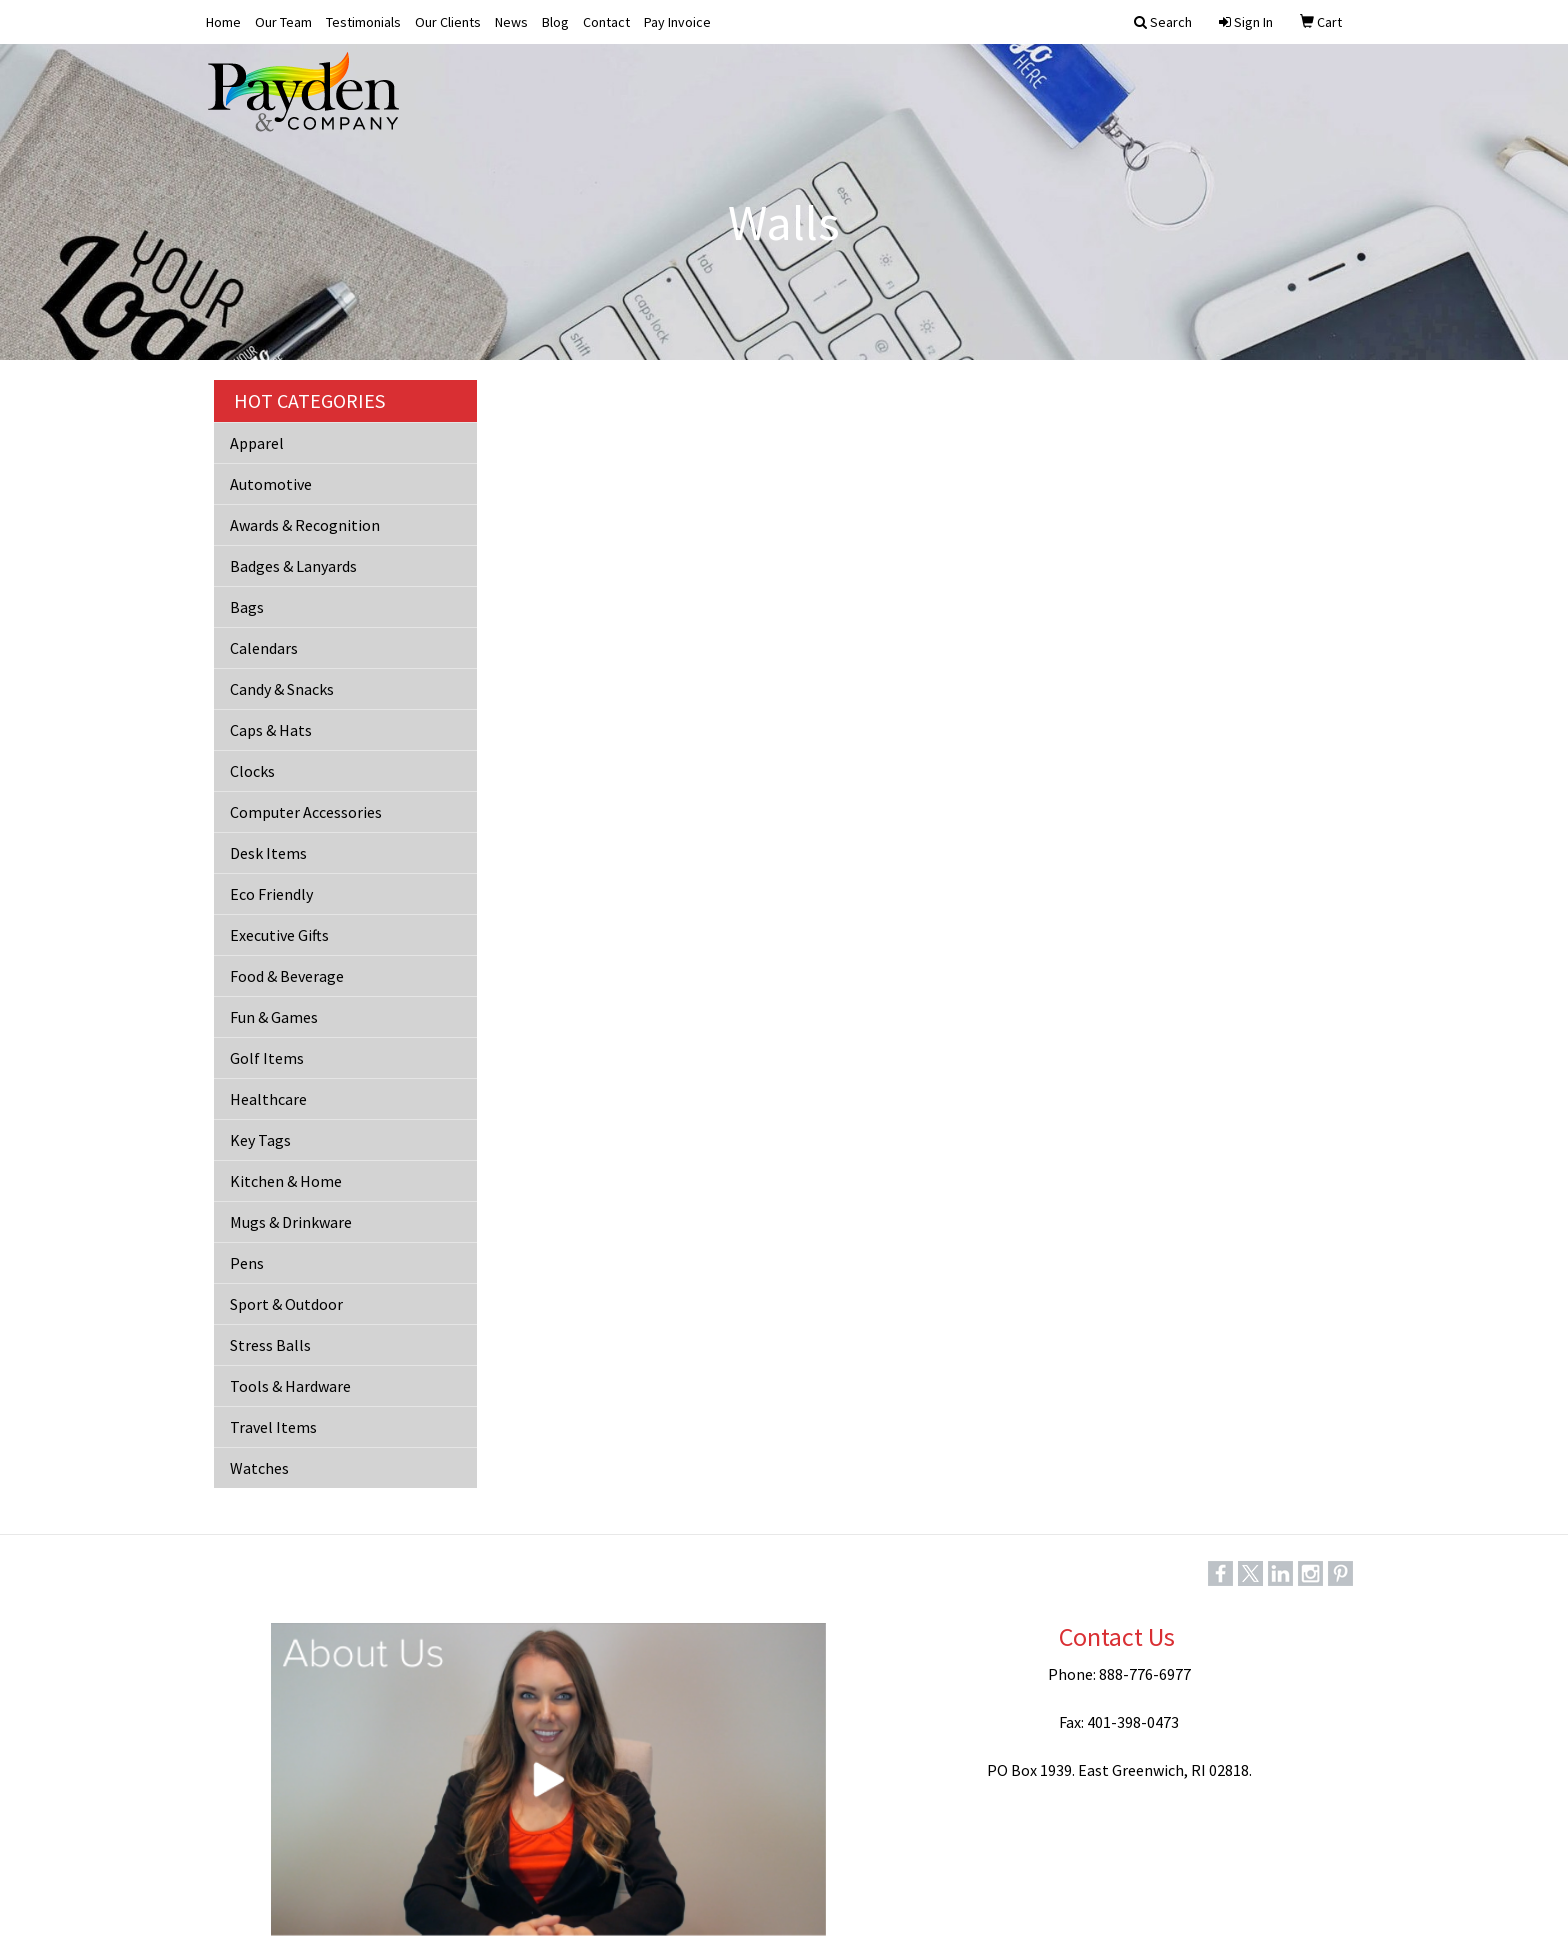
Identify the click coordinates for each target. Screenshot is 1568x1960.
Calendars (264, 648)
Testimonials (363, 22)
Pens (247, 1263)
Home (223, 22)
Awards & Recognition (305, 525)
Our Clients (448, 22)
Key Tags (260, 1140)
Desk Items (268, 853)
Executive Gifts (279, 935)
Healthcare (268, 1099)
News (511, 22)
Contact (606, 22)
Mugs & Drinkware (291, 1222)
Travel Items (273, 1427)
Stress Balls (270, 1345)
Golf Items (267, 1058)
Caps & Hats (271, 730)
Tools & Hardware (290, 1386)
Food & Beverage (287, 976)
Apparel (257, 443)
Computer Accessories (306, 812)
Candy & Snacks (282, 689)
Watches (259, 1468)
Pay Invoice (677, 22)
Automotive (271, 484)
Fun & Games (274, 1017)
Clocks (252, 771)
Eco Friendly (271, 894)
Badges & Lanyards (293, 566)
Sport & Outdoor (286, 1304)
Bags (247, 607)
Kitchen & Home (286, 1181)
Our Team (283, 22)
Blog (555, 22)
